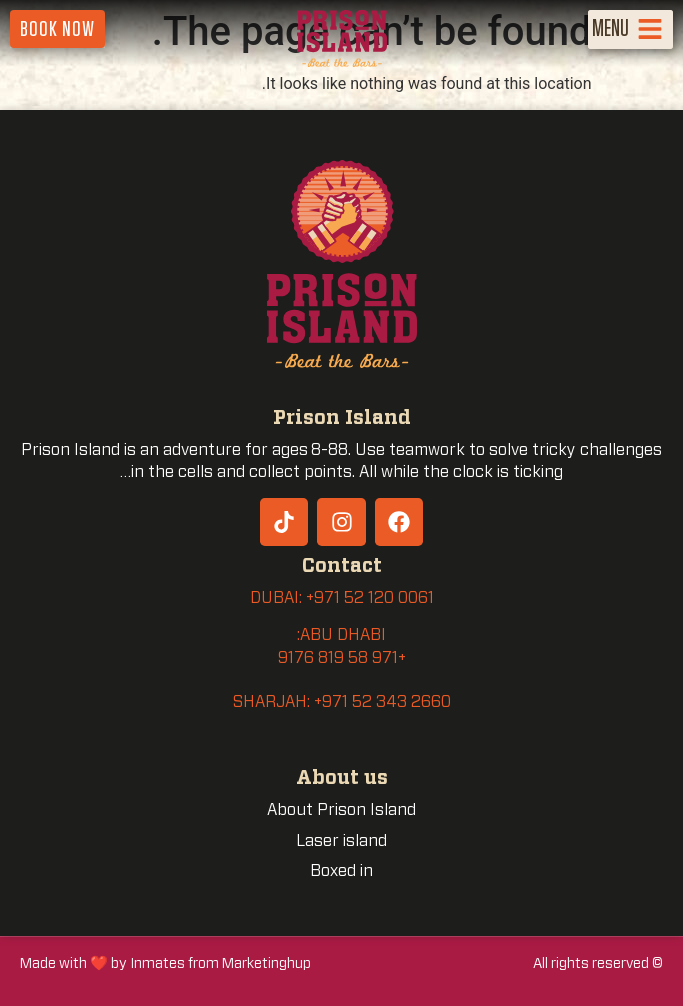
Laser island (341, 841)
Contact (342, 566)
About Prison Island (341, 810)
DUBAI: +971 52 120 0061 (342, 598)
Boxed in (341, 871)
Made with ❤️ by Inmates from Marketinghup (165, 963)
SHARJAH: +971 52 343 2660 (342, 702)
